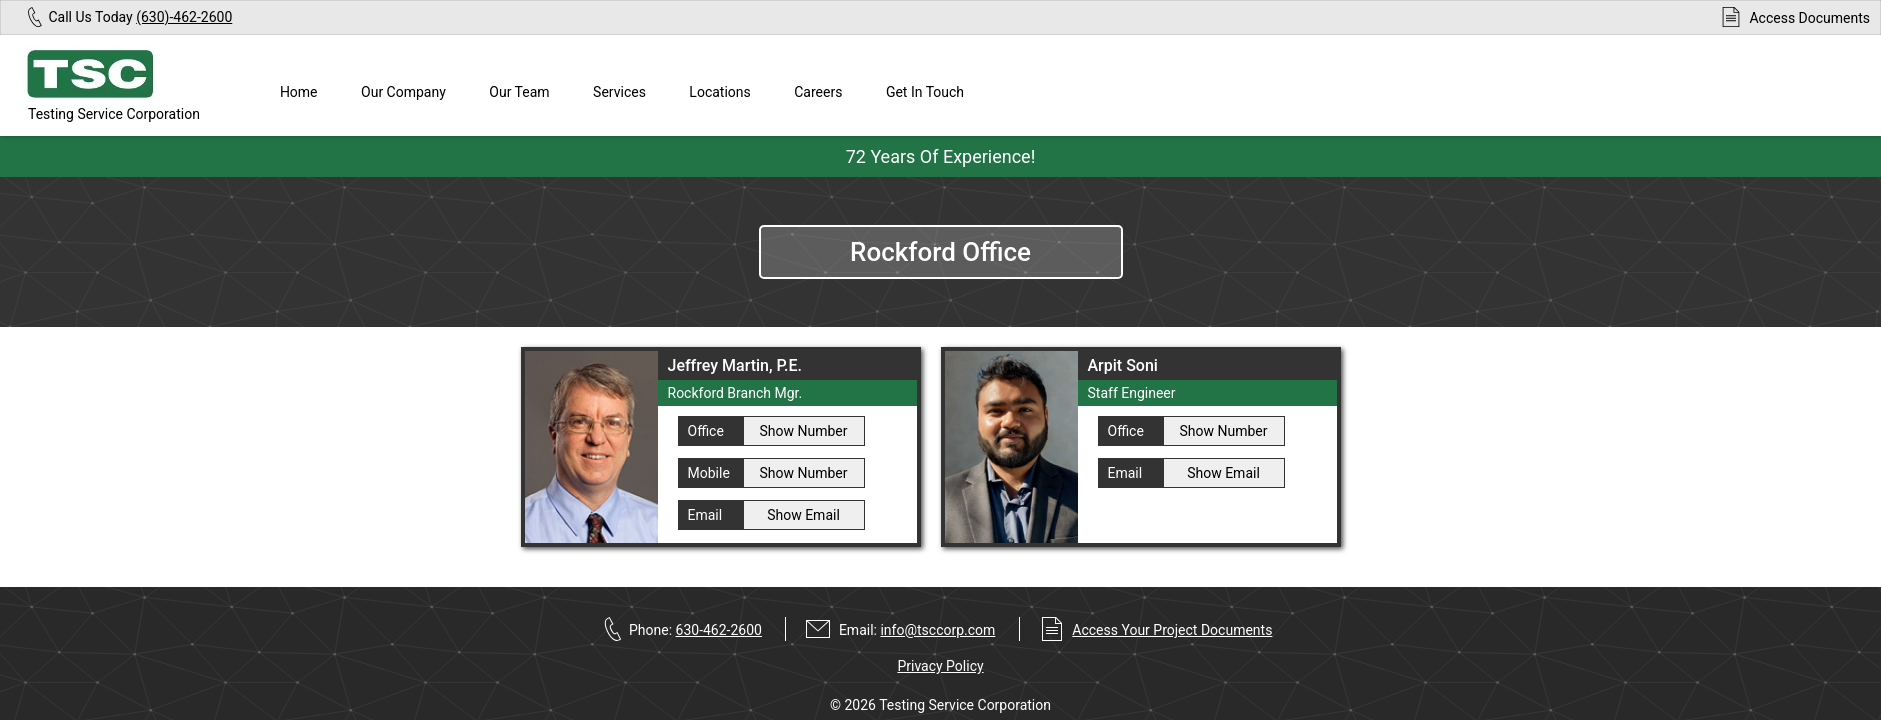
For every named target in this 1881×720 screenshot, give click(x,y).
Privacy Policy (940, 666)
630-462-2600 (719, 630)
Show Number (803, 431)
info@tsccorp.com (937, 630)
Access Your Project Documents (1172, 630)
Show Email (803, 515)
